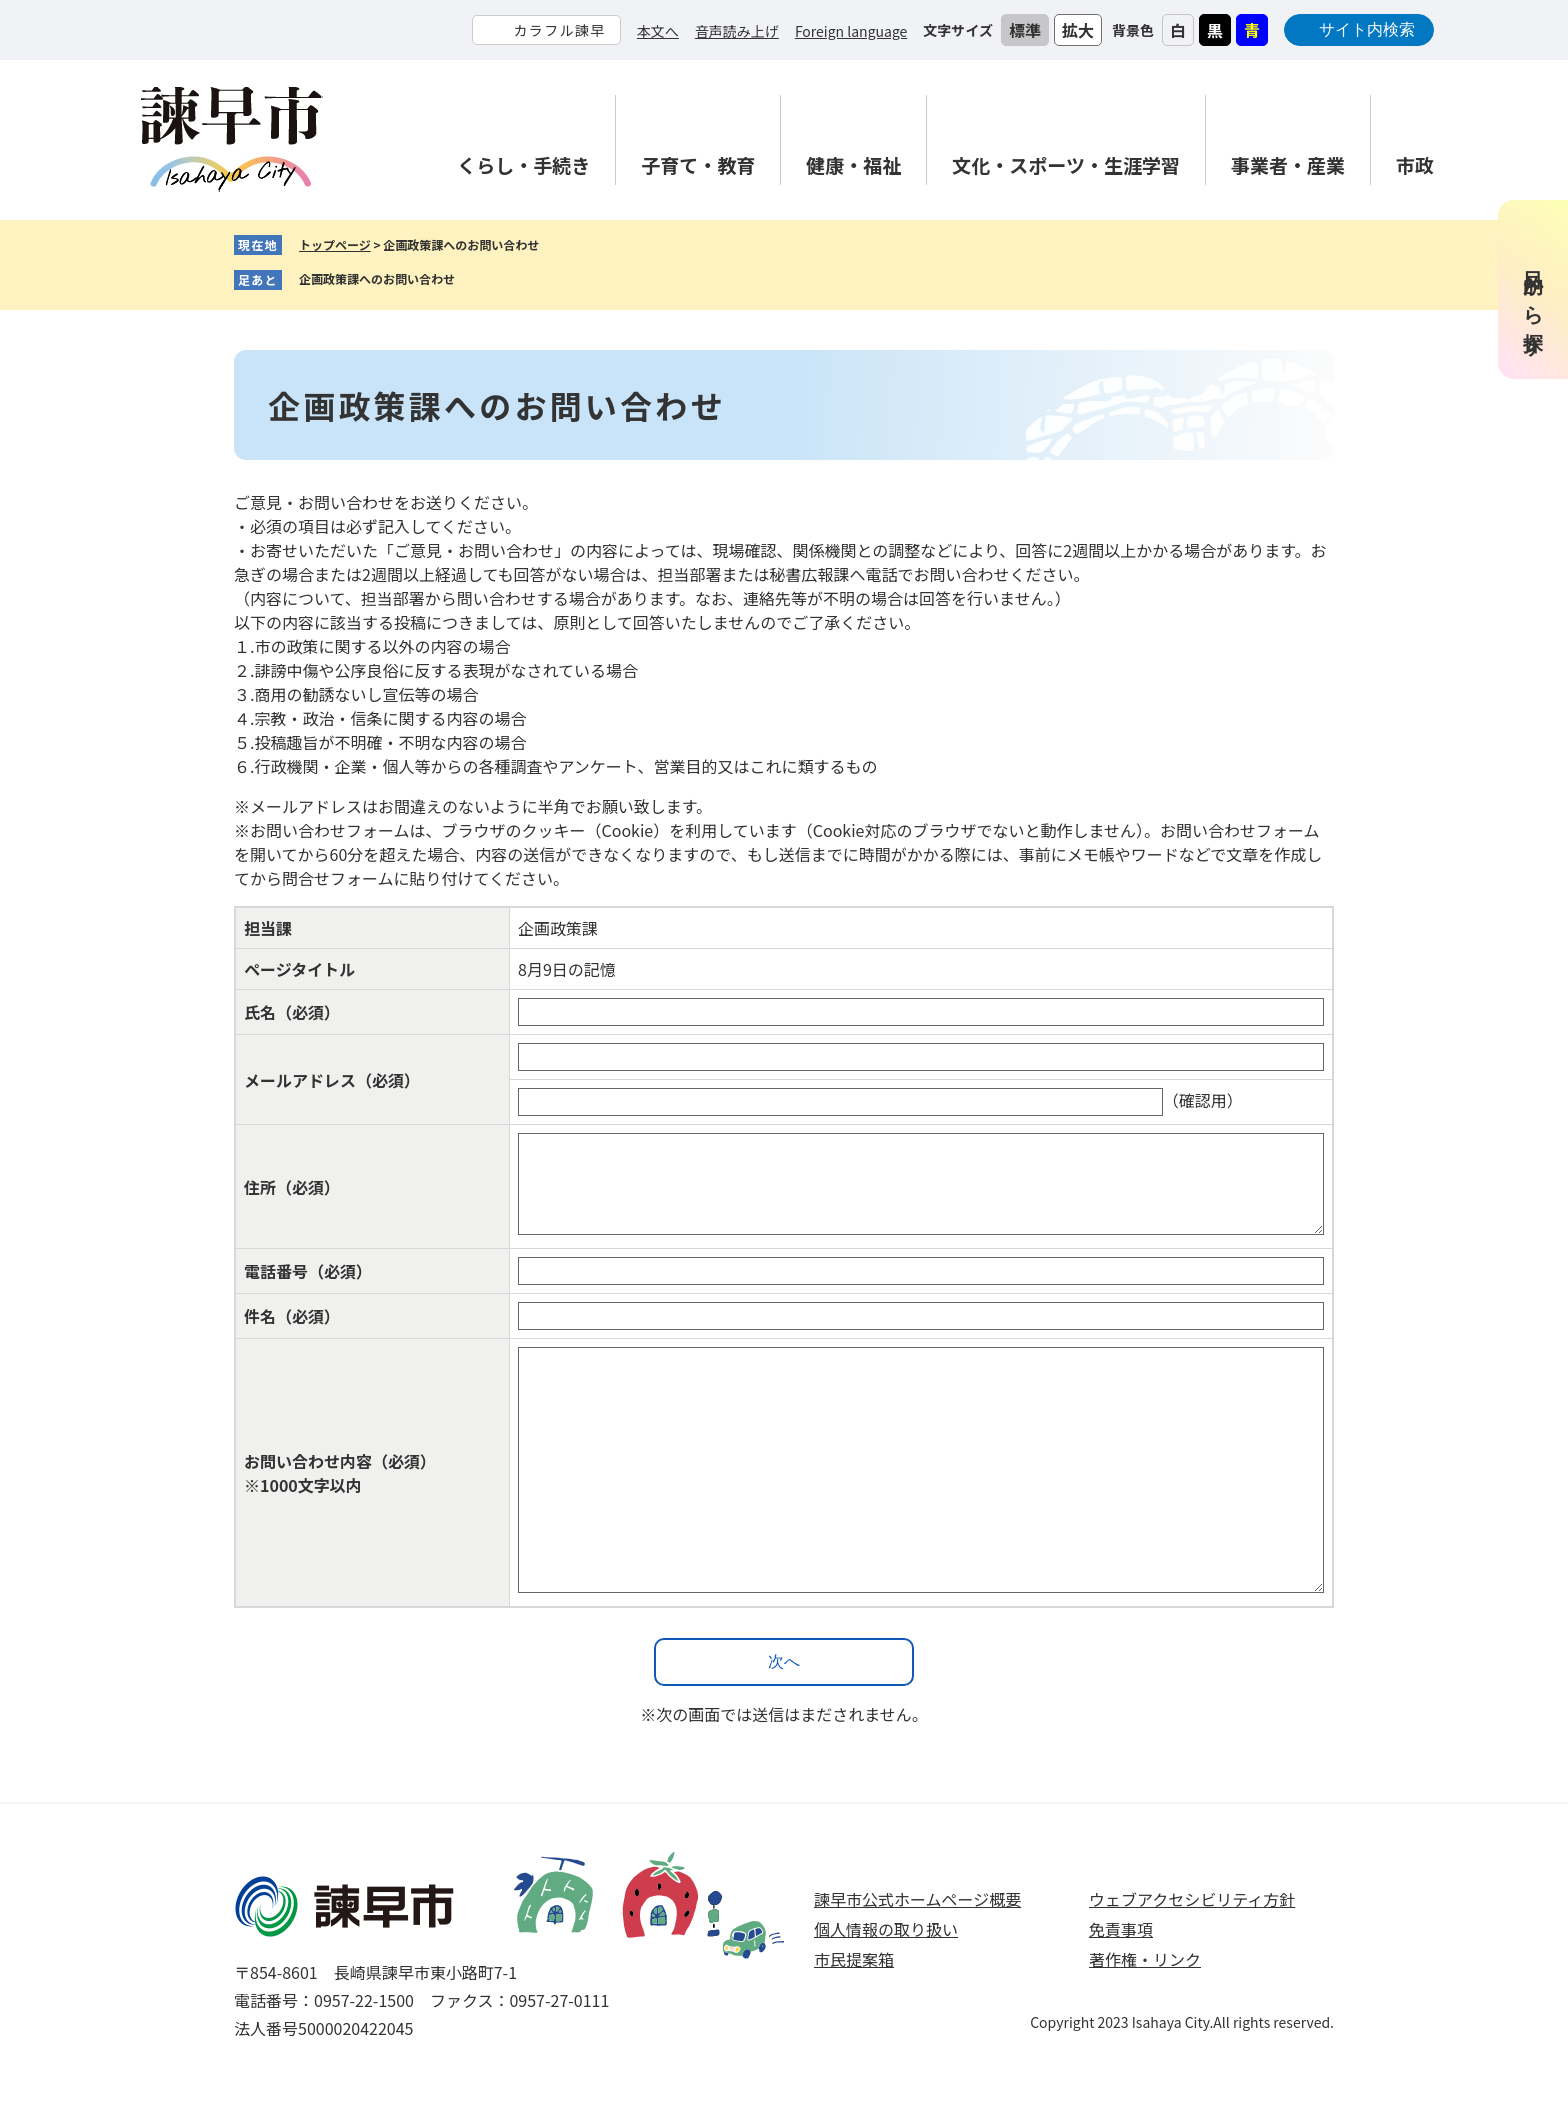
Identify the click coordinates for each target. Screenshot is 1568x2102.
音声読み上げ (737, 31)
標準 (1025, 30)
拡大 (1078, 30)
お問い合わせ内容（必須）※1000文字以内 (340, 1473)
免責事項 (1121, 1929)
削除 (470, 280)
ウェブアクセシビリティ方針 (1192, 1899)
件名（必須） (292, 1316)
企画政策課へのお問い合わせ (377, 278)
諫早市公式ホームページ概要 (917, 1899)
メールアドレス (332, 1080)
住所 (292, 1187)
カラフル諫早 (559, 30)
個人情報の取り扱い (886, 1929)
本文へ (658, 31)
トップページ (335, 244)
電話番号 (308, 1271)
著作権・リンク (1145, 1959)
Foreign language (851, 31)
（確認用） (1203, 1100)
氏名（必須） (292, 1012)
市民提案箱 (854, 1959)
